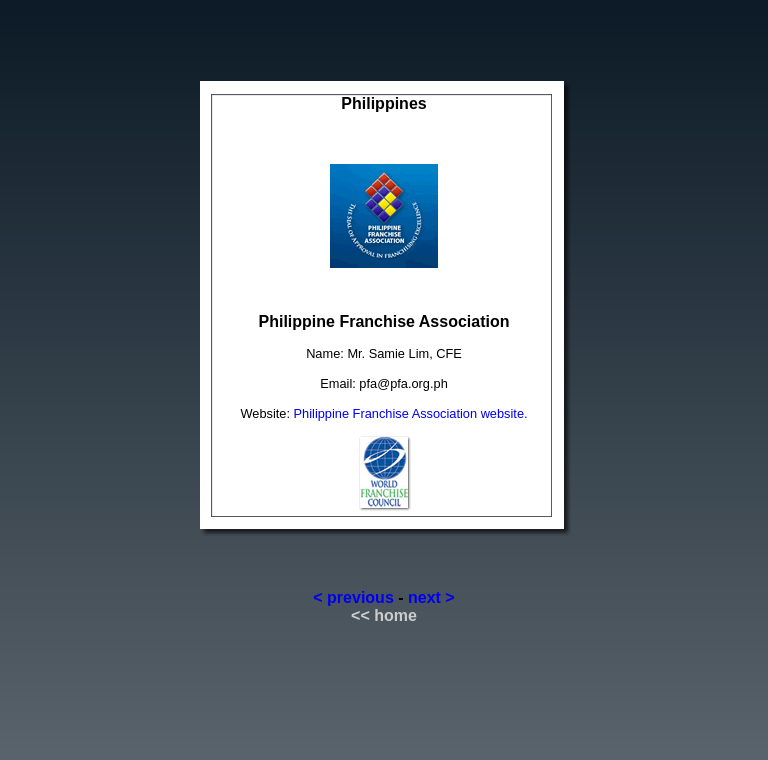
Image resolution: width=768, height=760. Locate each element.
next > (431, 597)
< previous (353, 597)
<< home (384, 615)
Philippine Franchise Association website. (411, 413)
